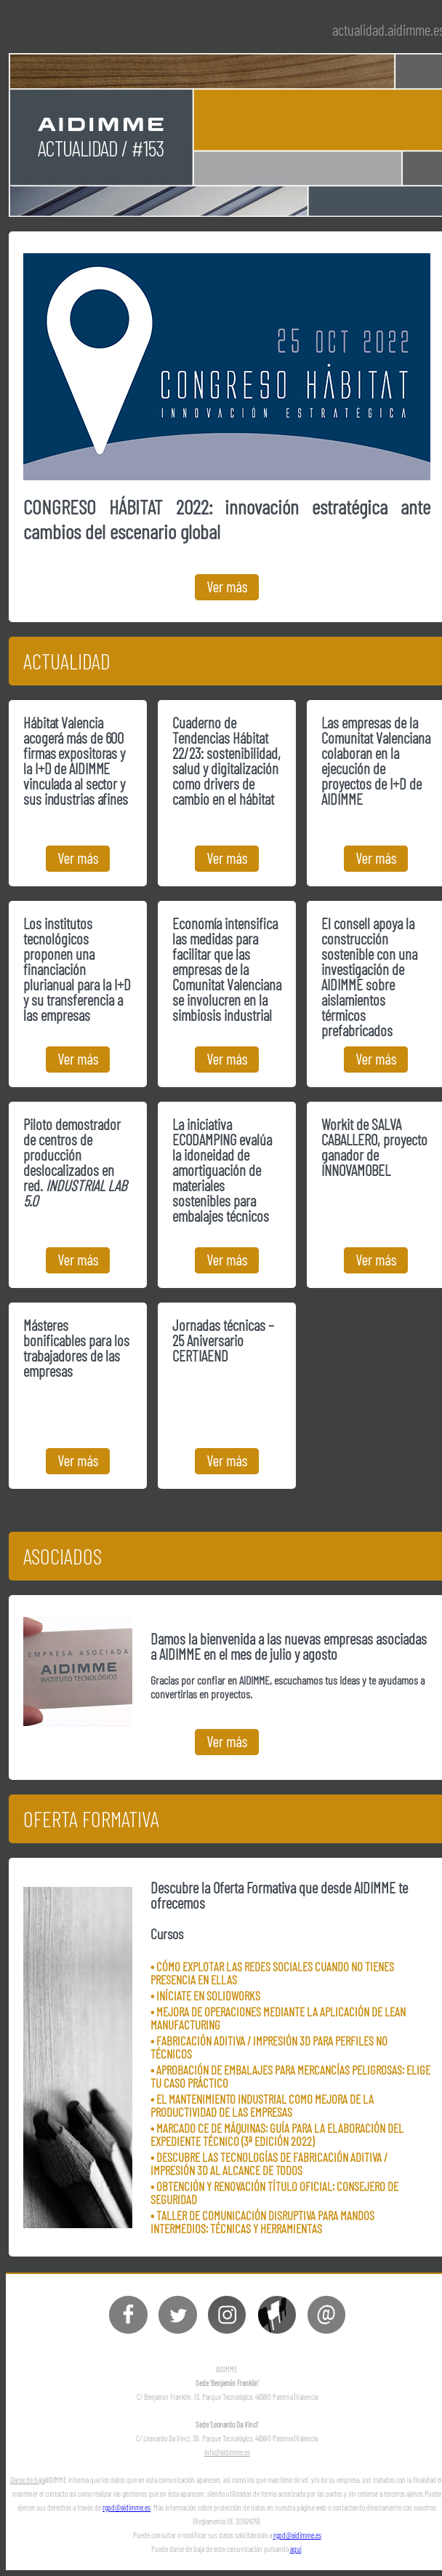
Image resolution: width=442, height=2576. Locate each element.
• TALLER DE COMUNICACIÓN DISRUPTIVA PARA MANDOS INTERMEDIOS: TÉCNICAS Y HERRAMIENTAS (262, 2221)
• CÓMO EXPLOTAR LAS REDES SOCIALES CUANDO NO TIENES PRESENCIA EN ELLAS (272, 1973)
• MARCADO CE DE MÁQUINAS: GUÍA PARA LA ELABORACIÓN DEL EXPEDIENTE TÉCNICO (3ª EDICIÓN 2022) (276, 2134)
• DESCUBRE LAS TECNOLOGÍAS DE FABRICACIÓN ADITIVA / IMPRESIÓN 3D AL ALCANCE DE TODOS (268, 2163)
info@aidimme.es (227, 2452)
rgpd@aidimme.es (126, 2507)
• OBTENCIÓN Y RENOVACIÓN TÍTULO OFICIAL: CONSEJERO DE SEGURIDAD (274, 2192)
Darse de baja (27, 2479)
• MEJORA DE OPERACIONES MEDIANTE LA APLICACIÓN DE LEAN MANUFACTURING (278, 2018)
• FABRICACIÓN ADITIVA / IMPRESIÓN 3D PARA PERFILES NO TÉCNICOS (268, 2047)
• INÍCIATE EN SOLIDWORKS (205, 1995)
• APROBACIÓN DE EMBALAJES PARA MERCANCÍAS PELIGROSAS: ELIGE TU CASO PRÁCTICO (290, 2076)
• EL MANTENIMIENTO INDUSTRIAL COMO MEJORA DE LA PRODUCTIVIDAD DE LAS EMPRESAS (262, 2105)
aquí (296, 2548)
